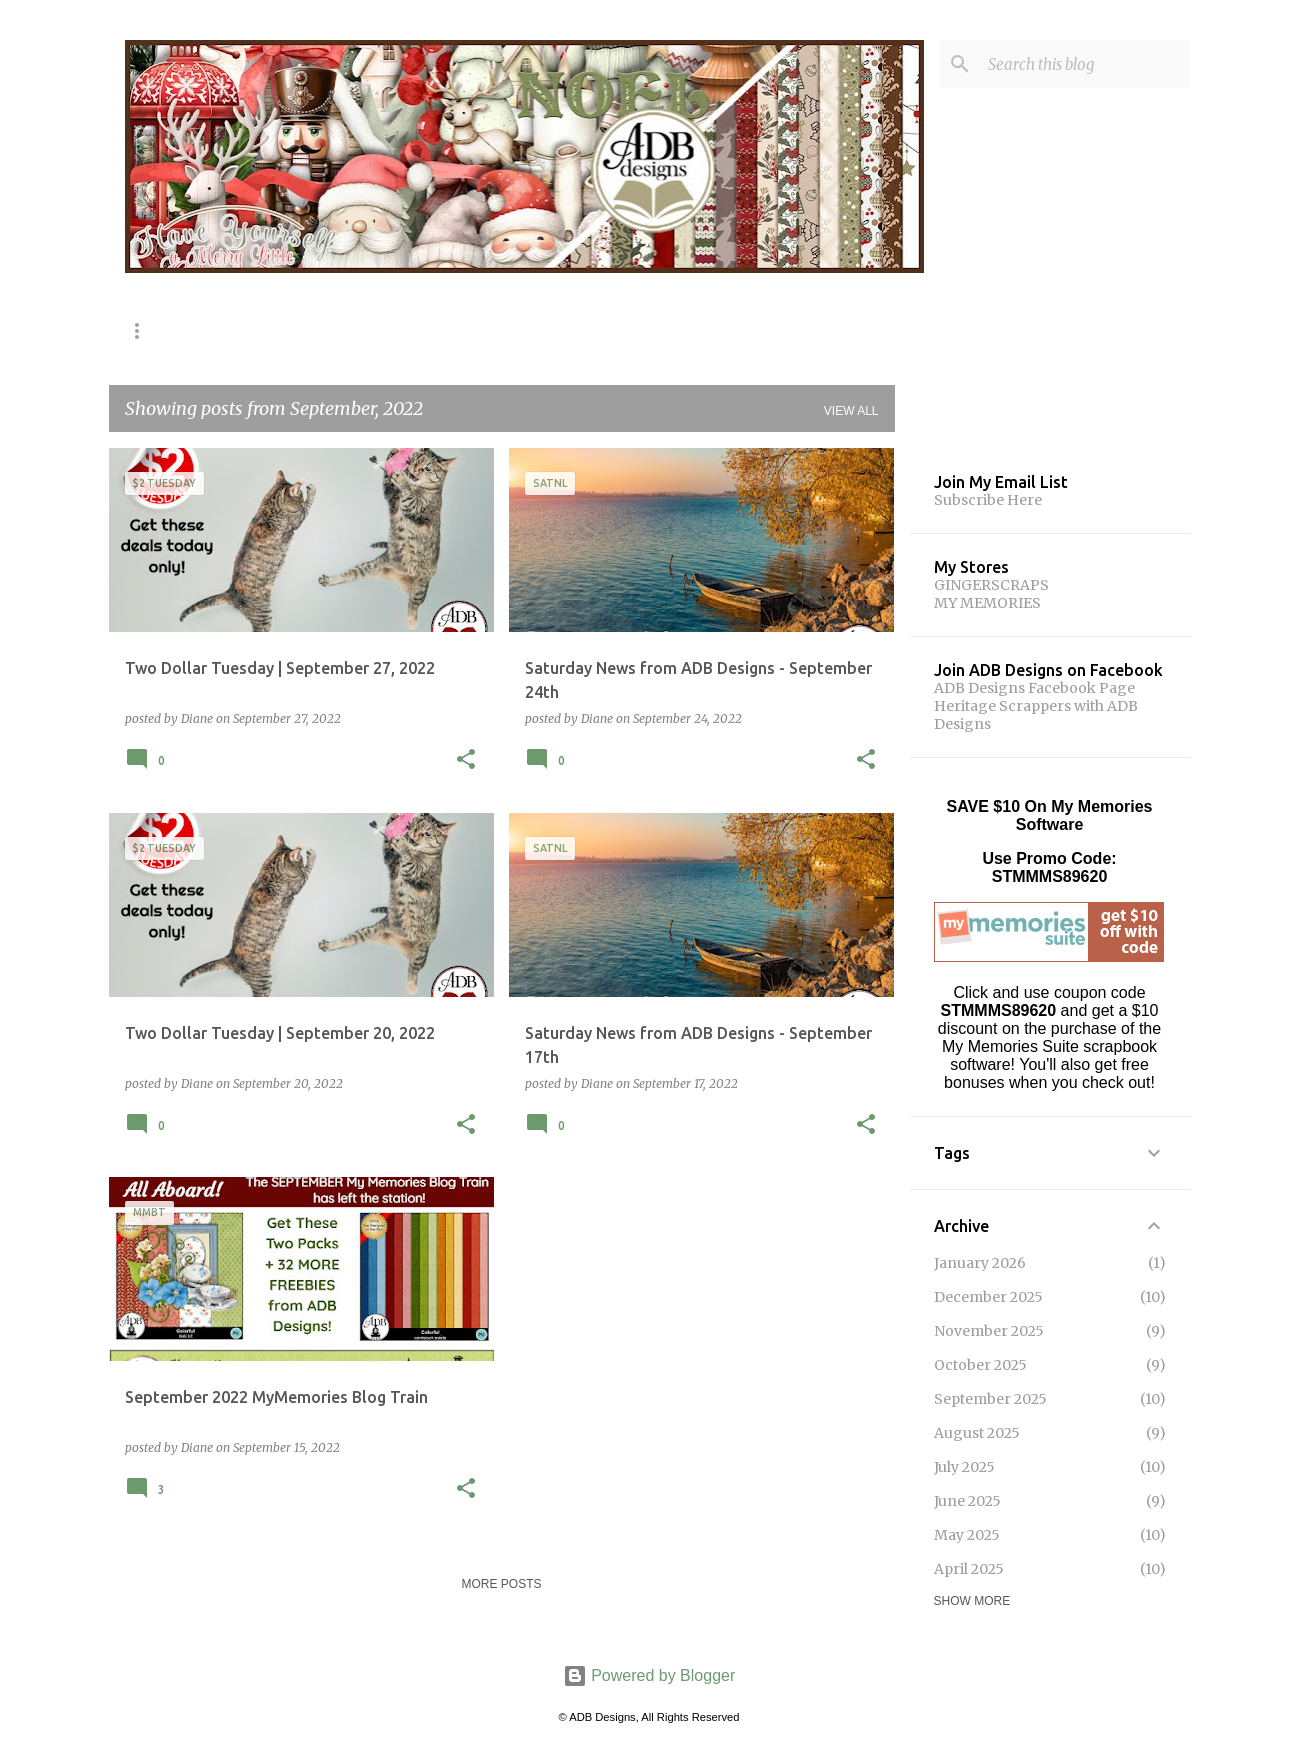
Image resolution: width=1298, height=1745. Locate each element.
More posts (501, 1584)
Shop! (226, 330)
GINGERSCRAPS (991, 585)
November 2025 (989, 1331)
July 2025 (964, 1467)
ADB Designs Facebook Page (1034, 688)
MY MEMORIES (987, 603)
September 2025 (990, 1399)
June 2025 (967, 1501)
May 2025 (967, 1535)
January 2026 (980, 1263)
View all (851, 411)
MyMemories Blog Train (555, 330)
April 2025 (969, 1569)
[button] (466, 760)
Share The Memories (359, 330)
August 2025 (977, 1433)
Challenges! (808, 330)
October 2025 (980, 1365)
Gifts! (702, 330)
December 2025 (988, 1297)
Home (144, 330)
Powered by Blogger (649, 1675)
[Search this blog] (1085, 64)
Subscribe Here (988, 500)
